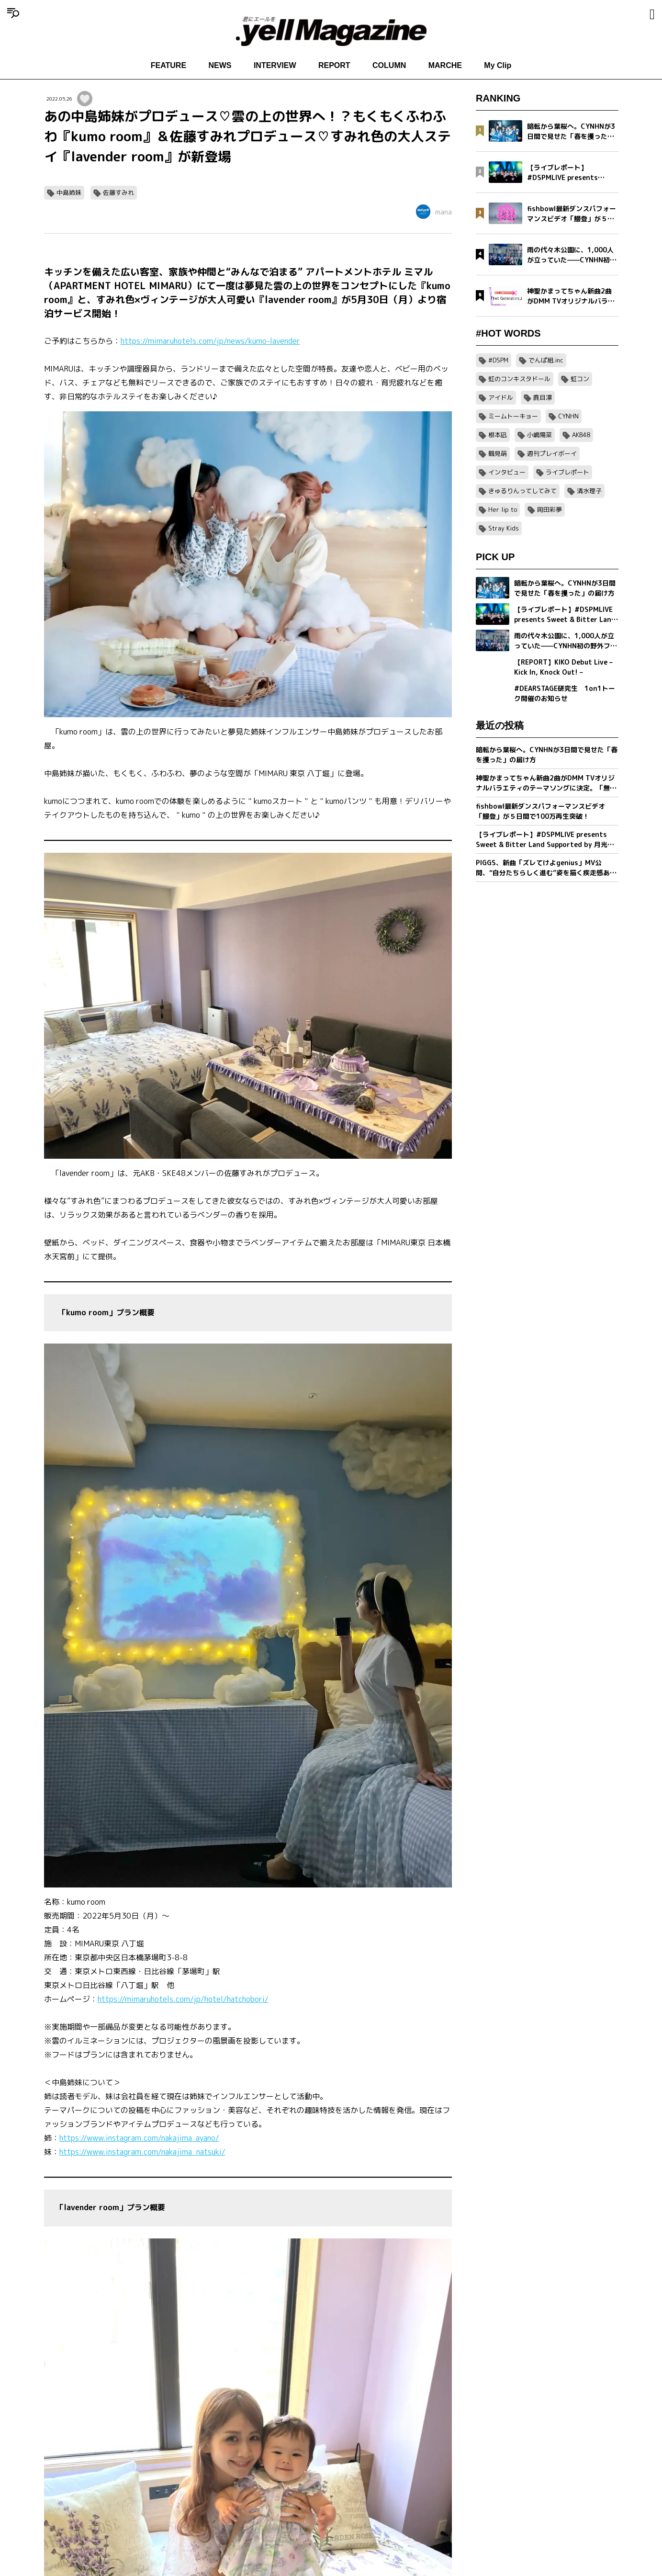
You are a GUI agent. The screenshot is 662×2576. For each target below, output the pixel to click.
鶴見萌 (497, 453)
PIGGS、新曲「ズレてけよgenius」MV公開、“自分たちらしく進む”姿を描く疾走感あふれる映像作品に (546, 868)
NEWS (220, 65)
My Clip (497, 65)
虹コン (580, 378)
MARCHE (445, 65)
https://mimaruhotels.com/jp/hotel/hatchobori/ (183, 1999)
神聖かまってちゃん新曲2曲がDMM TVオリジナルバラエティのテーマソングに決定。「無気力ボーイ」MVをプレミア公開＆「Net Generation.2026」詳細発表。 (546, 783)
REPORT (334, 65)
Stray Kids (503, 528)
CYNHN (568, 416)
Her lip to (502, 509)
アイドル (500, 397)
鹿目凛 (542, 397)
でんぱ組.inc (545, 360)
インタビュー (507, 472)
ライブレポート (567, 472)
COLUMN (389, 65)
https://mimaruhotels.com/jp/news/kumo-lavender (210, 341)
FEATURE (168, 65)
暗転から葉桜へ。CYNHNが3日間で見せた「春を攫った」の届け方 (546, 754)
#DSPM (498, 360)
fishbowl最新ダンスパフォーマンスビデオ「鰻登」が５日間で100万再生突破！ (540, 811)
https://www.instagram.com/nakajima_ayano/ (139, 2138)
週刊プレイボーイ (552, 453)
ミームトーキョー (513, 416)
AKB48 (581, 434)
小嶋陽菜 (539, 434)
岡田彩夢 (549, 509)
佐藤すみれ (118, 192)
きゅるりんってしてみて (522, 490)
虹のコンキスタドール (519, 378)
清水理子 (589, 490)
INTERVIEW (275, 65)
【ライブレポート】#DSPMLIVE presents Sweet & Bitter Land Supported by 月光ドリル (545, 839)
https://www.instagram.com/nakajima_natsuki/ (142, 2152)
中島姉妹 (68, 192)
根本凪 (497, 434)
